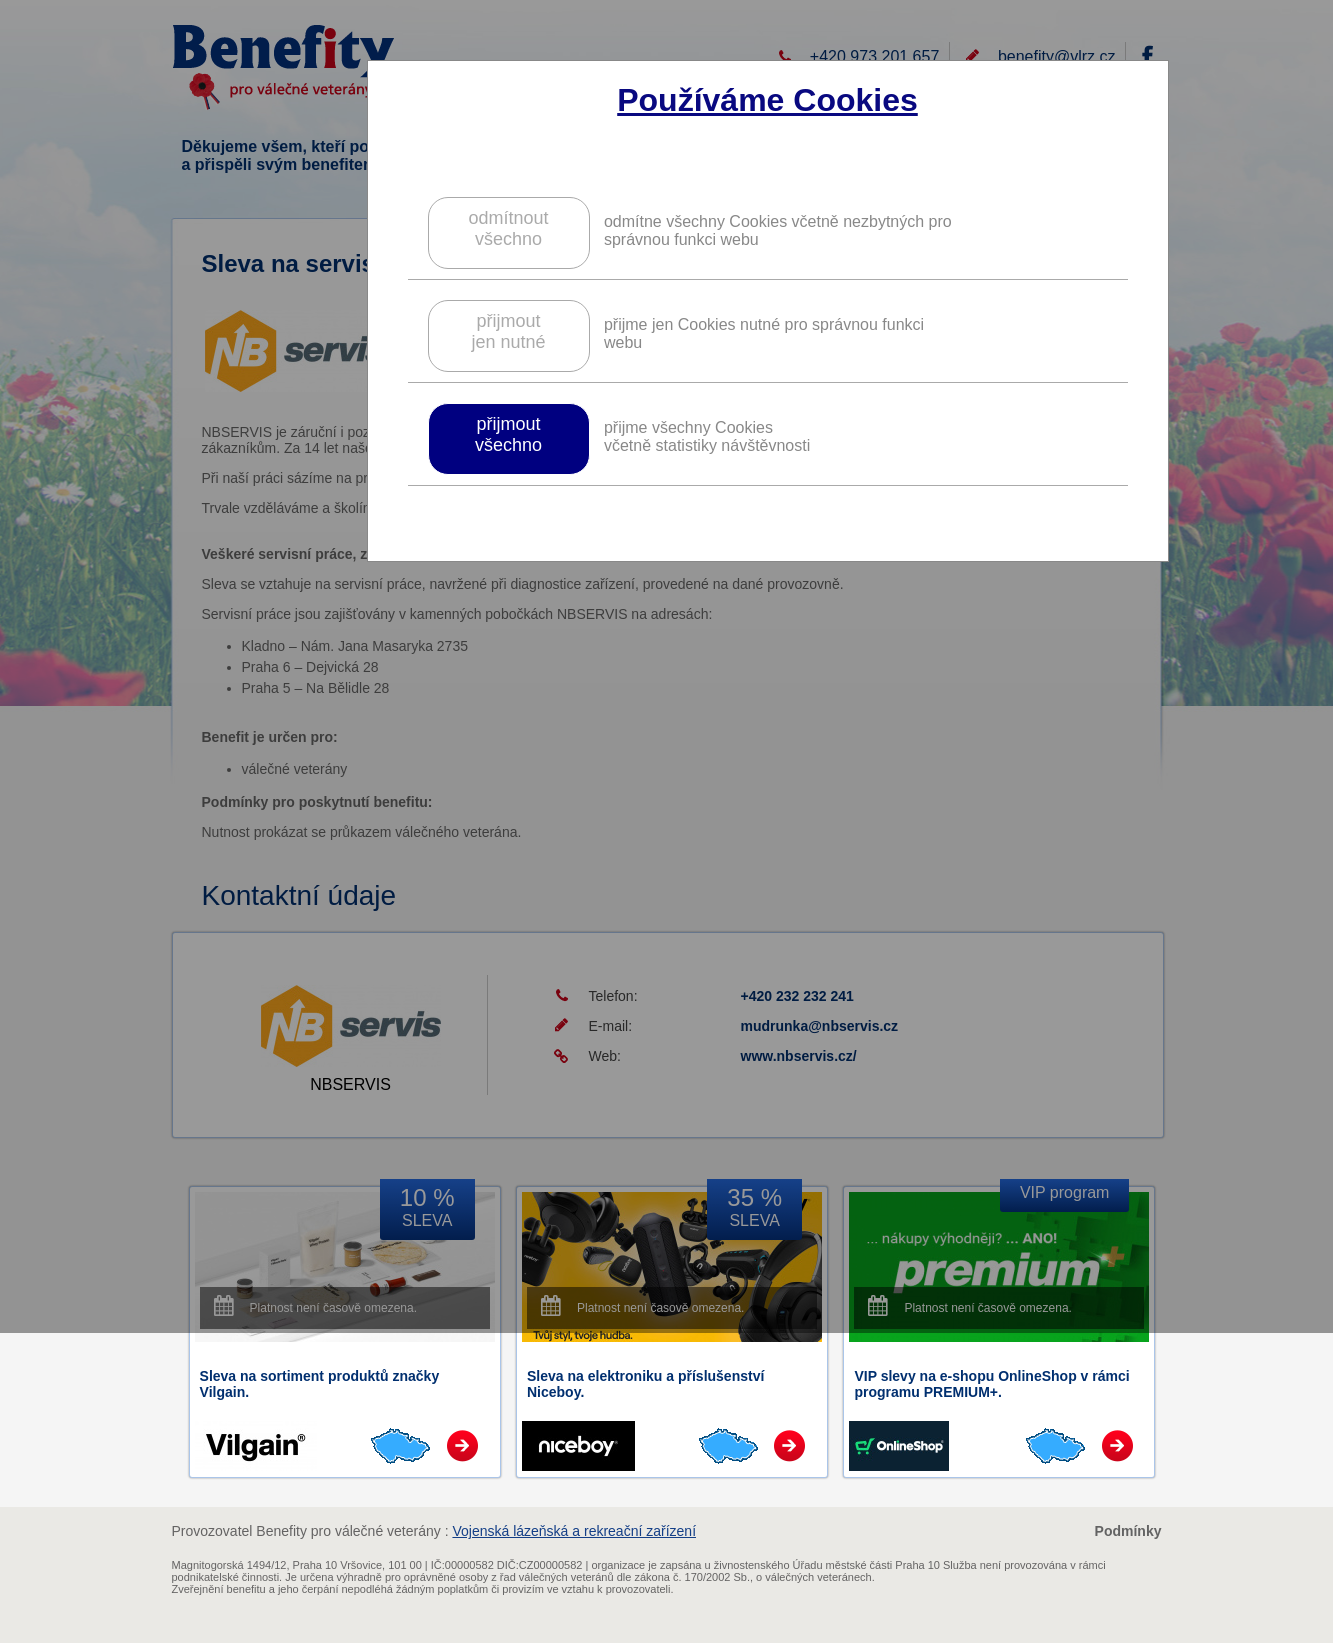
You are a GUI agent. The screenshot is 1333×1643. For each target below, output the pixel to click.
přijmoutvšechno (508, 434)
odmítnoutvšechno (508, 228)
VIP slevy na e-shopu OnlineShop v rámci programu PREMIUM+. (991, 1384)
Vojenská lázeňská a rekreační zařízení (574, 1531)
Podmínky (1128, 1531)
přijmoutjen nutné (508, 331)
